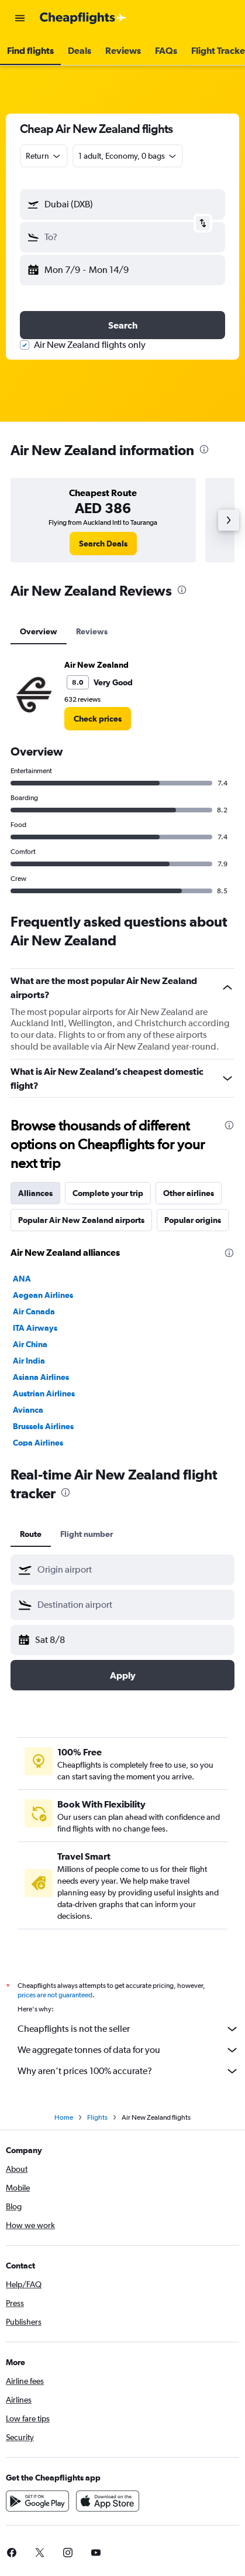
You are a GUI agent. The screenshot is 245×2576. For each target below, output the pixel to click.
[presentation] (204, 449)
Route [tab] (31, 1534)
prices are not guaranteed (55, 1995)
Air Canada (34, 1311)
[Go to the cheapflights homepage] (83, 18)
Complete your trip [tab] (108, 1193)
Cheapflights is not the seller (128, 2029)
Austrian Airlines (44, 1393)
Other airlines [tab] (188, 1193)
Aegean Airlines (43, 1295)
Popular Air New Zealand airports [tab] (81, 1220)
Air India (29, 1360)
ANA (22, 1278)
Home (63, 2117)
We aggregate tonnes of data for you (128, 2050)
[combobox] (44, 156)
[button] (20, 18)
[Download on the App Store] (107, 2501)
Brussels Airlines (43, 1426)
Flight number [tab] (86, 1534)
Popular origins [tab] (192, 1220)
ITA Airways (35, 1328)
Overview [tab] (38, 631)
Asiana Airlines (41, 1377)
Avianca (28, 1410)
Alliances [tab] (35, 1193)
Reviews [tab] (92, 631)
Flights (97, 2117)
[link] (103, 543)
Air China (30, 1344)
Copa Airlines (38, 1442)
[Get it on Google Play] (37, 2501)
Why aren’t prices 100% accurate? (128, 2071)
